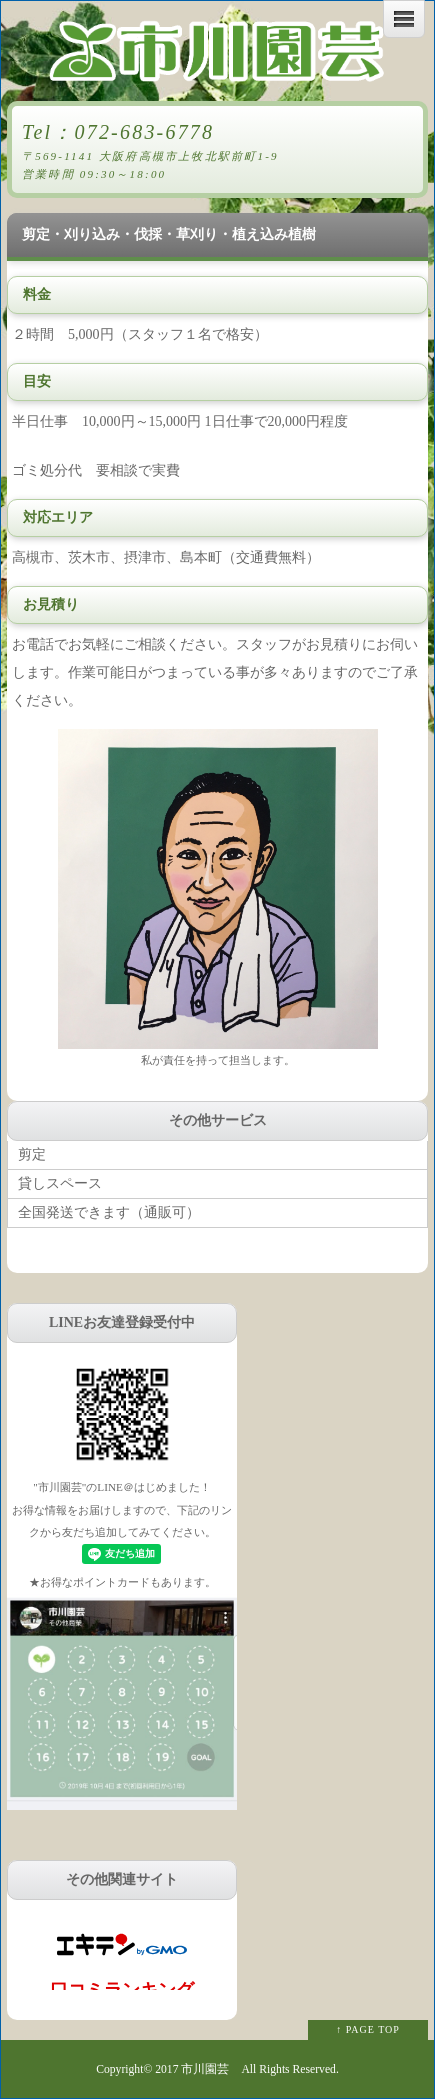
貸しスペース (60, 1183)
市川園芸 (205, 2069)
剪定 (32, 1154)
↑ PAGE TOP (368, 2029)
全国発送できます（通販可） (109, 1212)
